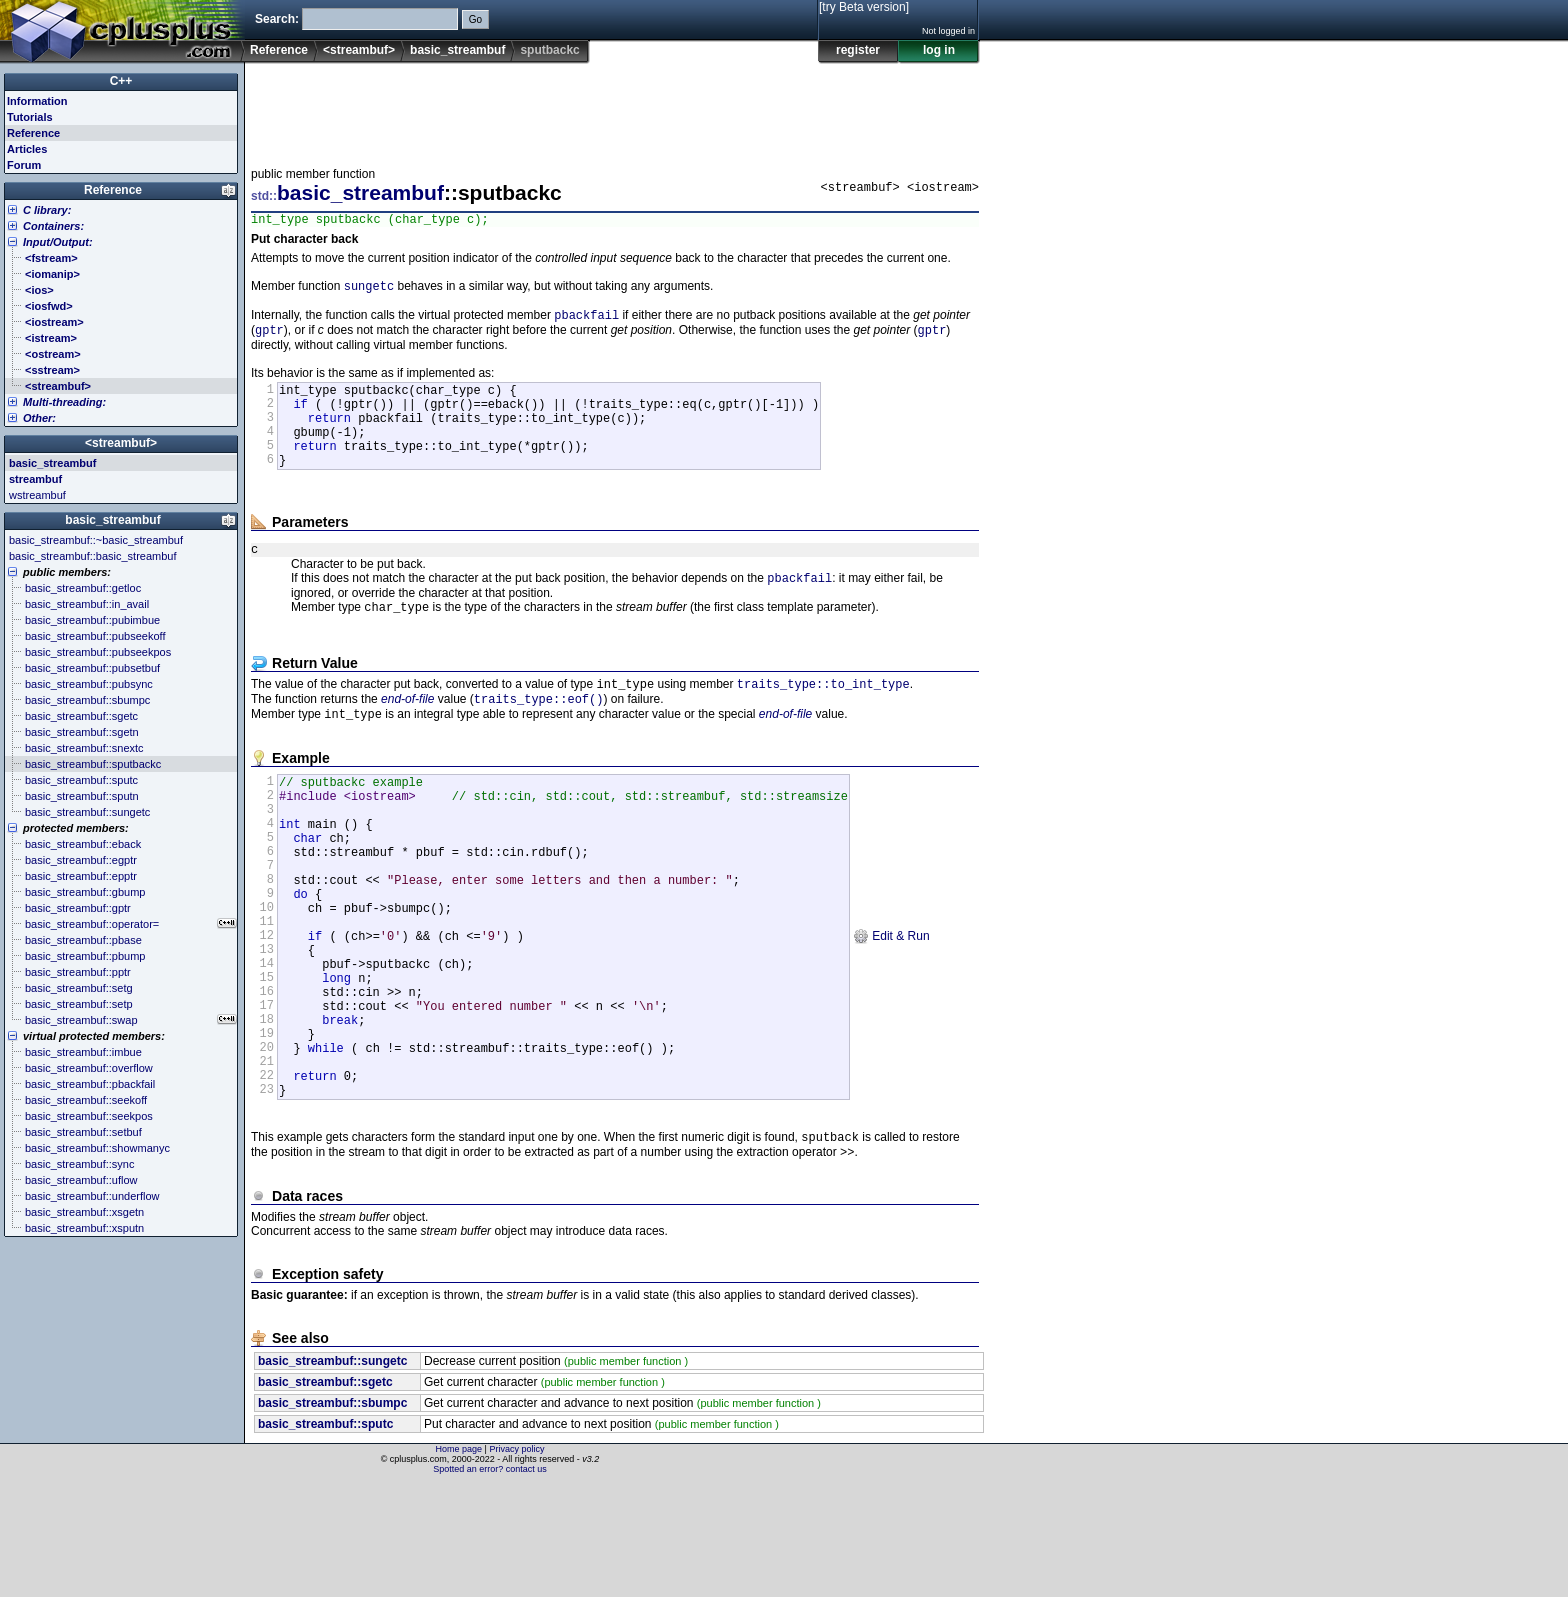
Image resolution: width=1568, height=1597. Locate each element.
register (858, 50)
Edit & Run (891, 1011)
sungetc (369, 290)
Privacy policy (516, 1562)
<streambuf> (359, 50)
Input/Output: (58, 242)
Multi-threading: (64, 402)
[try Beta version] (864, 7)
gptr (269, 338)
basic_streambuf (457, 50)
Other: (39, 418)
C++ (121, 81)
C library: (47, 210)
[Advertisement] (615, 109)
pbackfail (586, 321)
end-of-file (407, 737)
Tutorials (30, 117)
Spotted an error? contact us (490, 1582)
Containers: (53, 226)
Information (37, 101)
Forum (24, 165)
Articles (27, 149)
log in (939, 50)
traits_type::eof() (539, 736)
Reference (279, 50)
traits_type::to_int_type (823, 719)
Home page (459, 1562)
